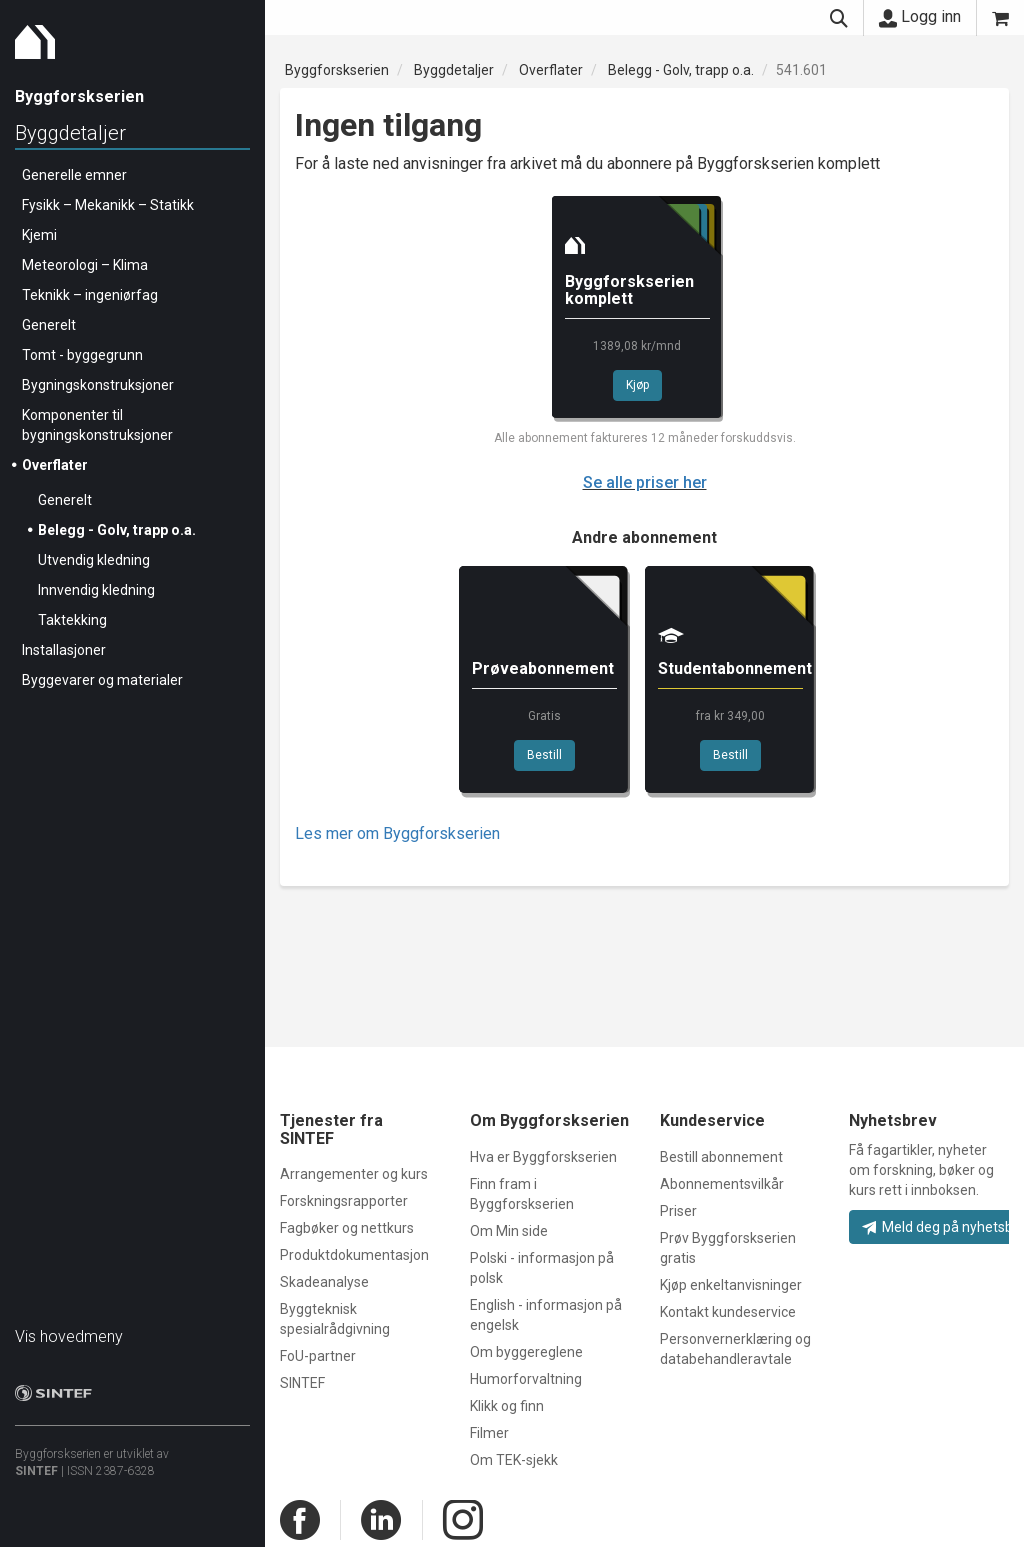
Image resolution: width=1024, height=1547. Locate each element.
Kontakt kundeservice (728, 1312)
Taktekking (72, 620)
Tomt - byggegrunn (82, 355)
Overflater (55, 465)
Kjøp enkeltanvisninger (731, 1285)
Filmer (489, 1433)
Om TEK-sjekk (514, 1460)
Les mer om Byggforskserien (397, 833)
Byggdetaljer (70, 133)
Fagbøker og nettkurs (347, 1228)
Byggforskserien (337, 70)
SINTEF (36, 1471)
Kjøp (637, 385)
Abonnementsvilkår (722, 1184)
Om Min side (509, 1231)
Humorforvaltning (526, 1379)
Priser (678, 1211)
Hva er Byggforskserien (543, 1157)
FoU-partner (318, 1356)
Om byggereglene (526, 1352)
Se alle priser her (645, 482)
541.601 (801, 70)
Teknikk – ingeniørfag (90, 295)
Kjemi (39, 235)
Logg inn (920, 17)
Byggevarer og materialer (102, 680)
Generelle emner (74, 175)
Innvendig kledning (96, 590)
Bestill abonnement (721, 1157)
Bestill (544, 755)
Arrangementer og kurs (354, 1174)
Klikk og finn (507, 1406)
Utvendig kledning (94, 560)
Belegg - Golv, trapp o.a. (117, 530)
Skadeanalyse (324, 1282)
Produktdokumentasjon (354, 1255)
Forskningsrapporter (344, 1201)
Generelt (49, 325)
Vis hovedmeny (69, 1336)
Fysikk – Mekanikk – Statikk (108, 205)
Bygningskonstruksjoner (98, 385)
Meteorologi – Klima (85, 265)
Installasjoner (64, 650)
